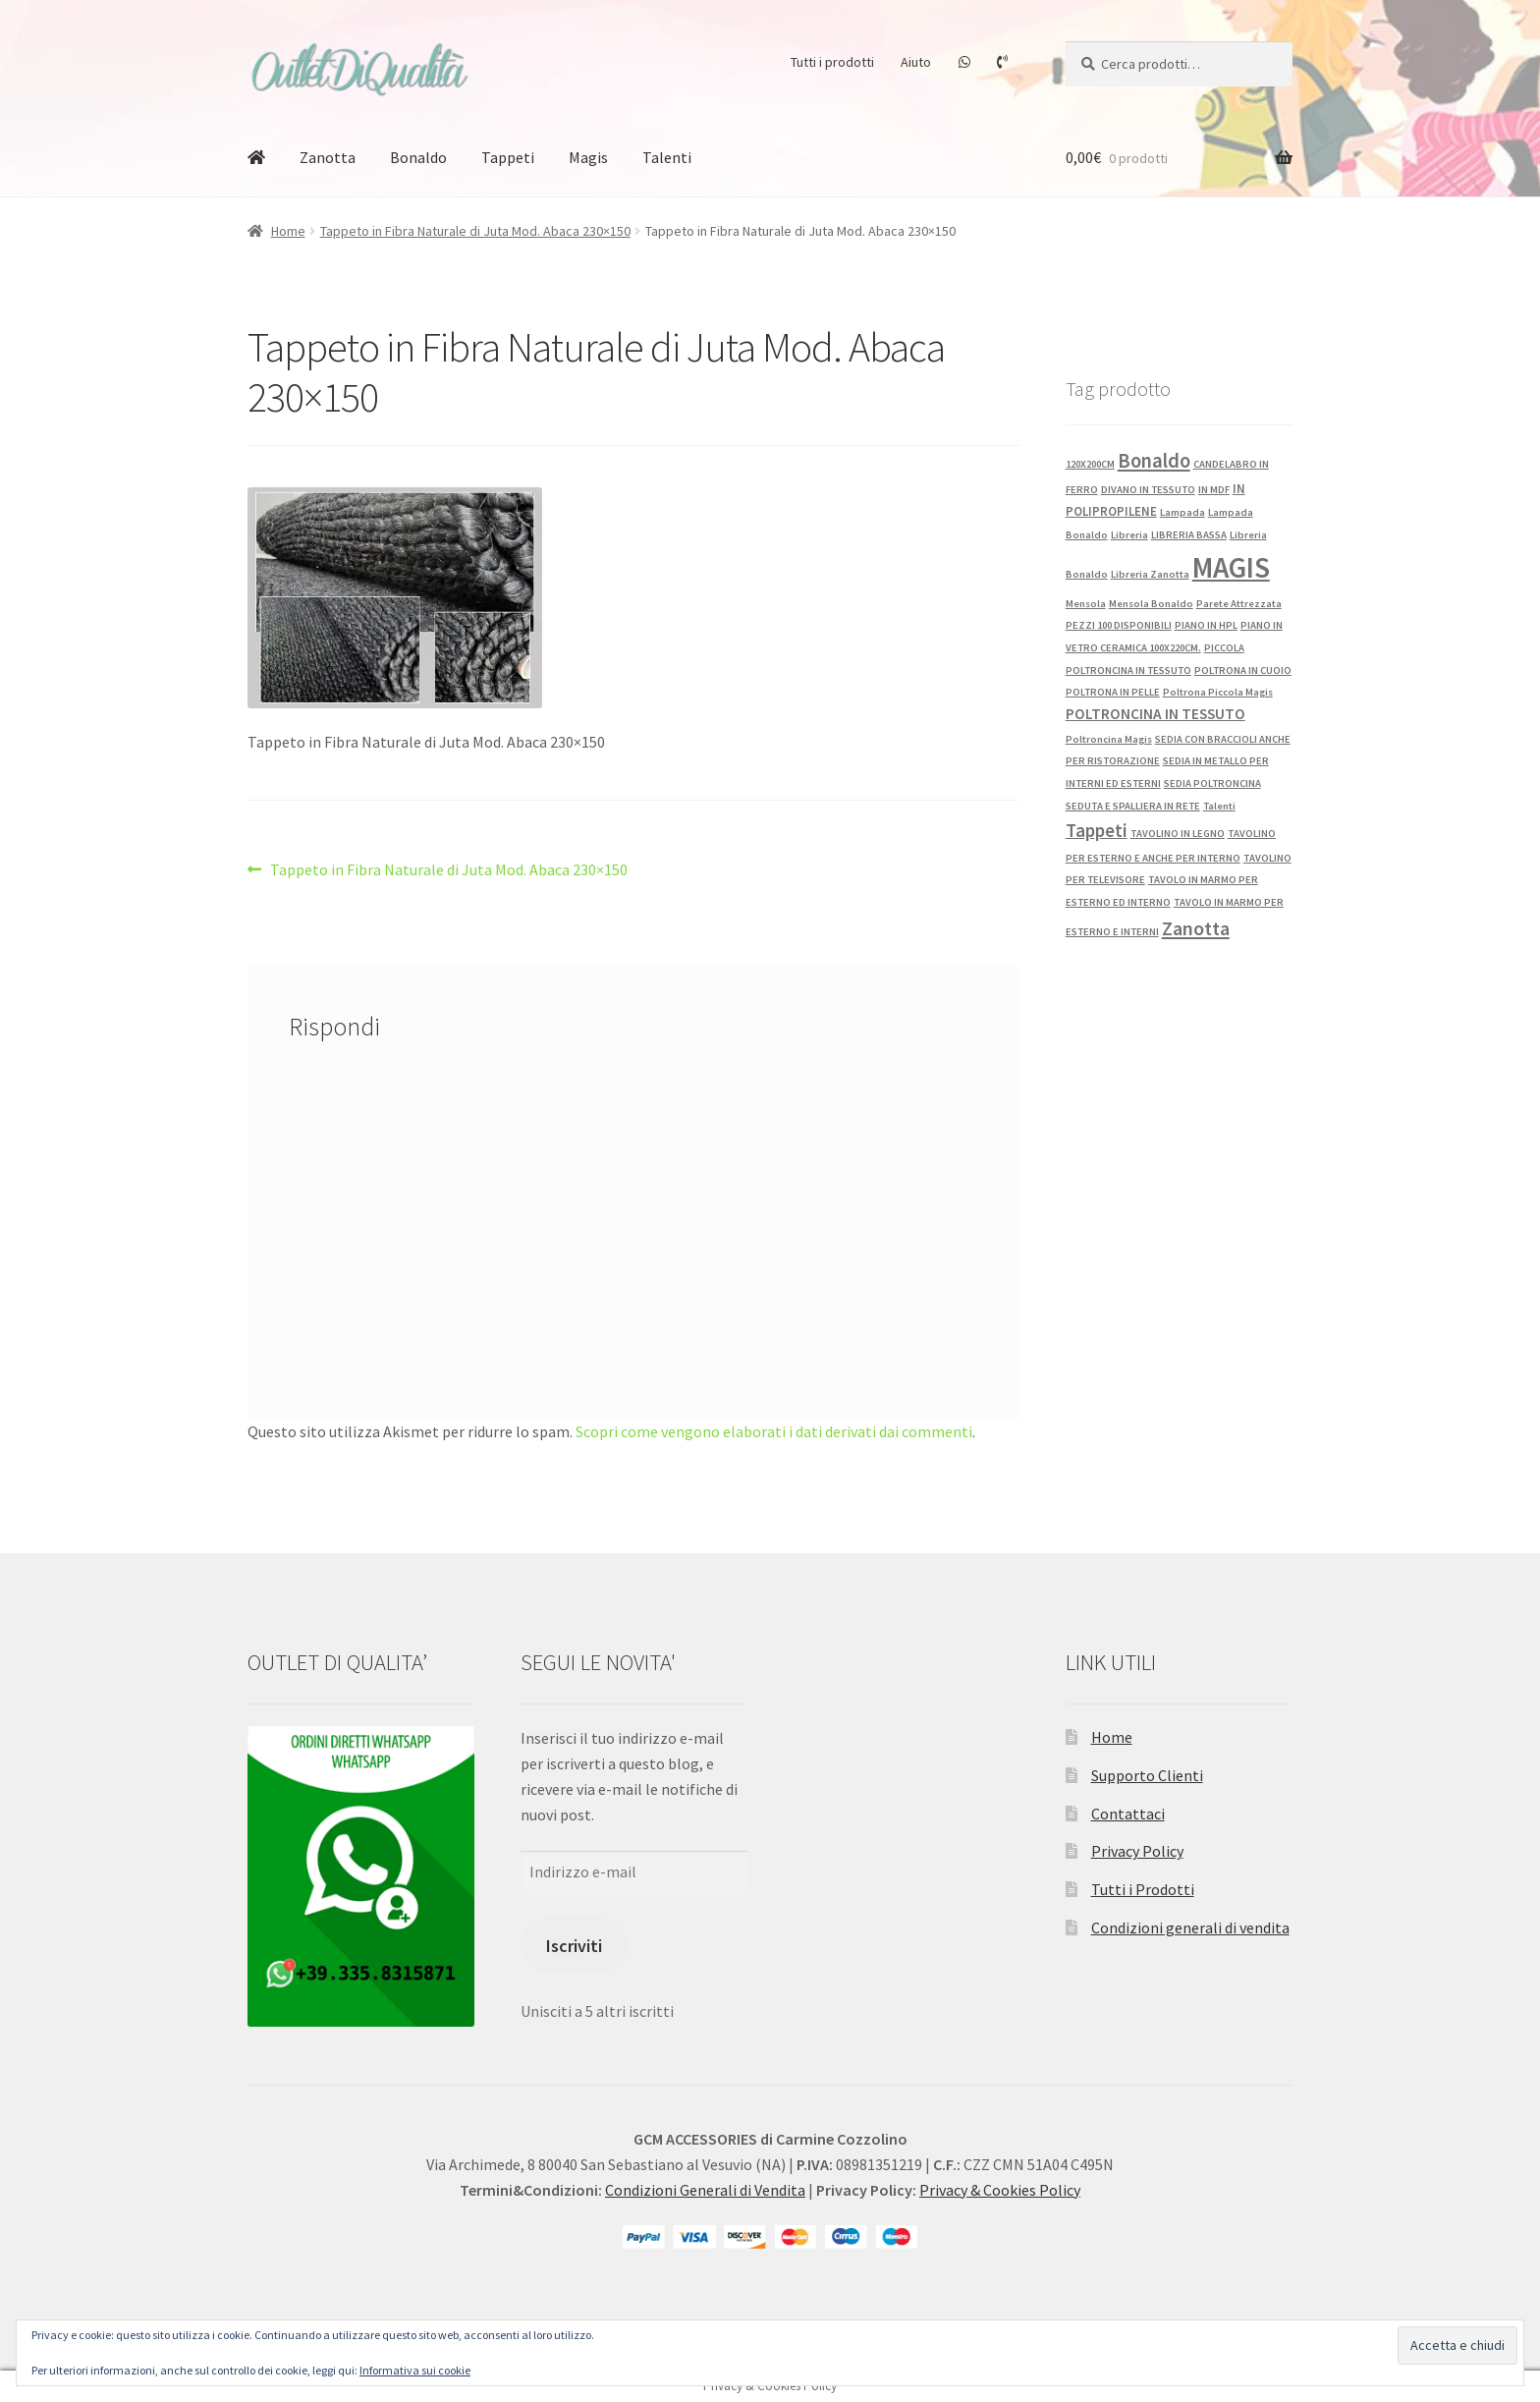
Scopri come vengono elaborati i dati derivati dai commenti (774, 1431)
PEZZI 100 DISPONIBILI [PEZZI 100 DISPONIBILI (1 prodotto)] (1119, 625)
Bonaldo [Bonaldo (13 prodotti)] (1154, 461)
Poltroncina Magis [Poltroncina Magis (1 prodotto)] (1109, 739)
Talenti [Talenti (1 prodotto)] (1219, 806)
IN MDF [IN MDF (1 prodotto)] (1214, 489)
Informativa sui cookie (414, 2370)
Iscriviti (574, 1945)
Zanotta (328, 157)
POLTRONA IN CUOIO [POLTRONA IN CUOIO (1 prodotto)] (1243, 670)
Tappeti (507, 157)
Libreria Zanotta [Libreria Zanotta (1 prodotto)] (1150, 574)
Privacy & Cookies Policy (999, 2190)
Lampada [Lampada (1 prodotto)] (1182, 512)
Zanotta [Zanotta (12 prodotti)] (1196, 928)
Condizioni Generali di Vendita (705, 2190)
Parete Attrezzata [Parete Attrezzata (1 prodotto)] (1239, 603)
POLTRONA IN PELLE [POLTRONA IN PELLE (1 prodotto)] (1113, 692)
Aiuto (916, 62)
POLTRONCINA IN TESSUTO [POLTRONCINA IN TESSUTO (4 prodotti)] (1155, 713)
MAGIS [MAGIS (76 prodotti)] (1231, 567)
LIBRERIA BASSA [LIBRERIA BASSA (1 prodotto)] (1189, 535)
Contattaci (1128, 1813)
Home (288, 231)
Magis (588, 157)
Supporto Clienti (1147, 1775)
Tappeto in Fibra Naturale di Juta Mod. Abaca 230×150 (475, 231)
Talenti (666, 157)
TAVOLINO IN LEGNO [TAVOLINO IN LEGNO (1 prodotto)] (1177, 833)
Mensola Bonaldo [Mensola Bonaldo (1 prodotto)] (1151, 603)
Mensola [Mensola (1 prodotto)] (1086, 603)
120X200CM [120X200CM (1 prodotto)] (1090, 464)
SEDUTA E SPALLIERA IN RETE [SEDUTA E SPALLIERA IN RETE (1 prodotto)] (1133, 806)
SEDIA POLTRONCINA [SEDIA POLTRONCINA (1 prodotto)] (1212, 783)
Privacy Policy (1137, 1851)
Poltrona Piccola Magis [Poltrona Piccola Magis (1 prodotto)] (1218, 692)
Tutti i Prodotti (1142, 1889)
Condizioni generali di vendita (1190, 1927)
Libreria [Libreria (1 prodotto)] (1129, 535)
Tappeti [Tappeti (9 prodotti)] (1097, 830)
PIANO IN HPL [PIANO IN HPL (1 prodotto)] (1206, 625)
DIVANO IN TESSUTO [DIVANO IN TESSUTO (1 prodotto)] (1148, 489)
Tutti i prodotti (832, 62)
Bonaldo (418, 157)
